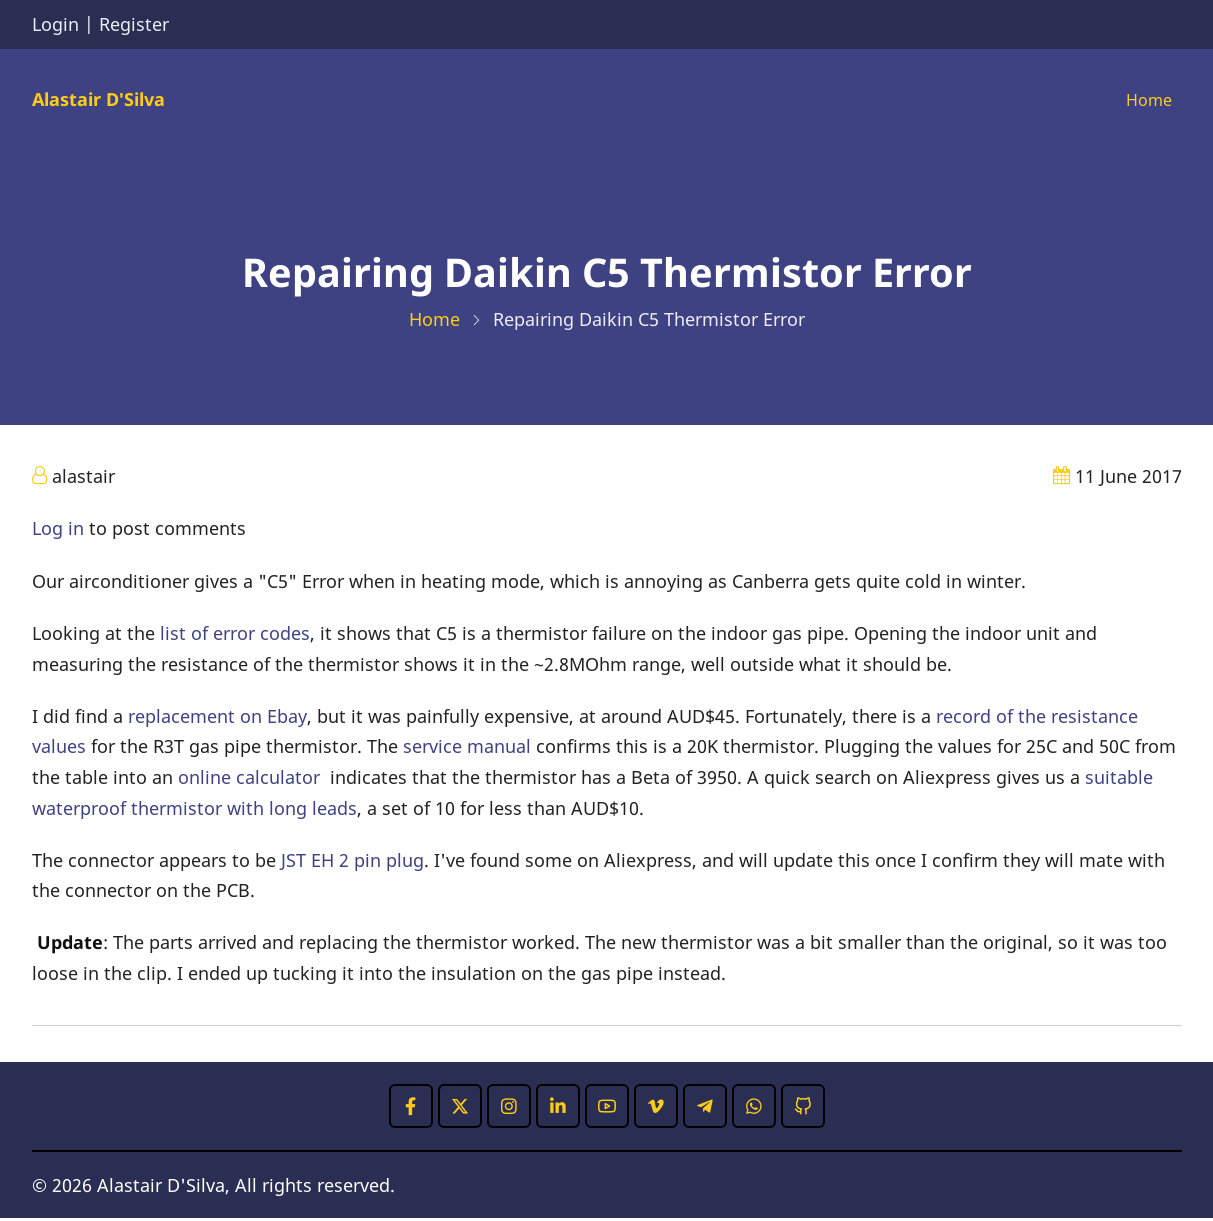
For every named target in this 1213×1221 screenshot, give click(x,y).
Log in (58, 531)
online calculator (249, 779)
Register (134, 24)
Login (55, 24)
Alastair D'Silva (98, 100)
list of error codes (235, 636)
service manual (467, 749)
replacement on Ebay (217, 718)
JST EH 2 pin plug (352, 862)
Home (1146, 101)
